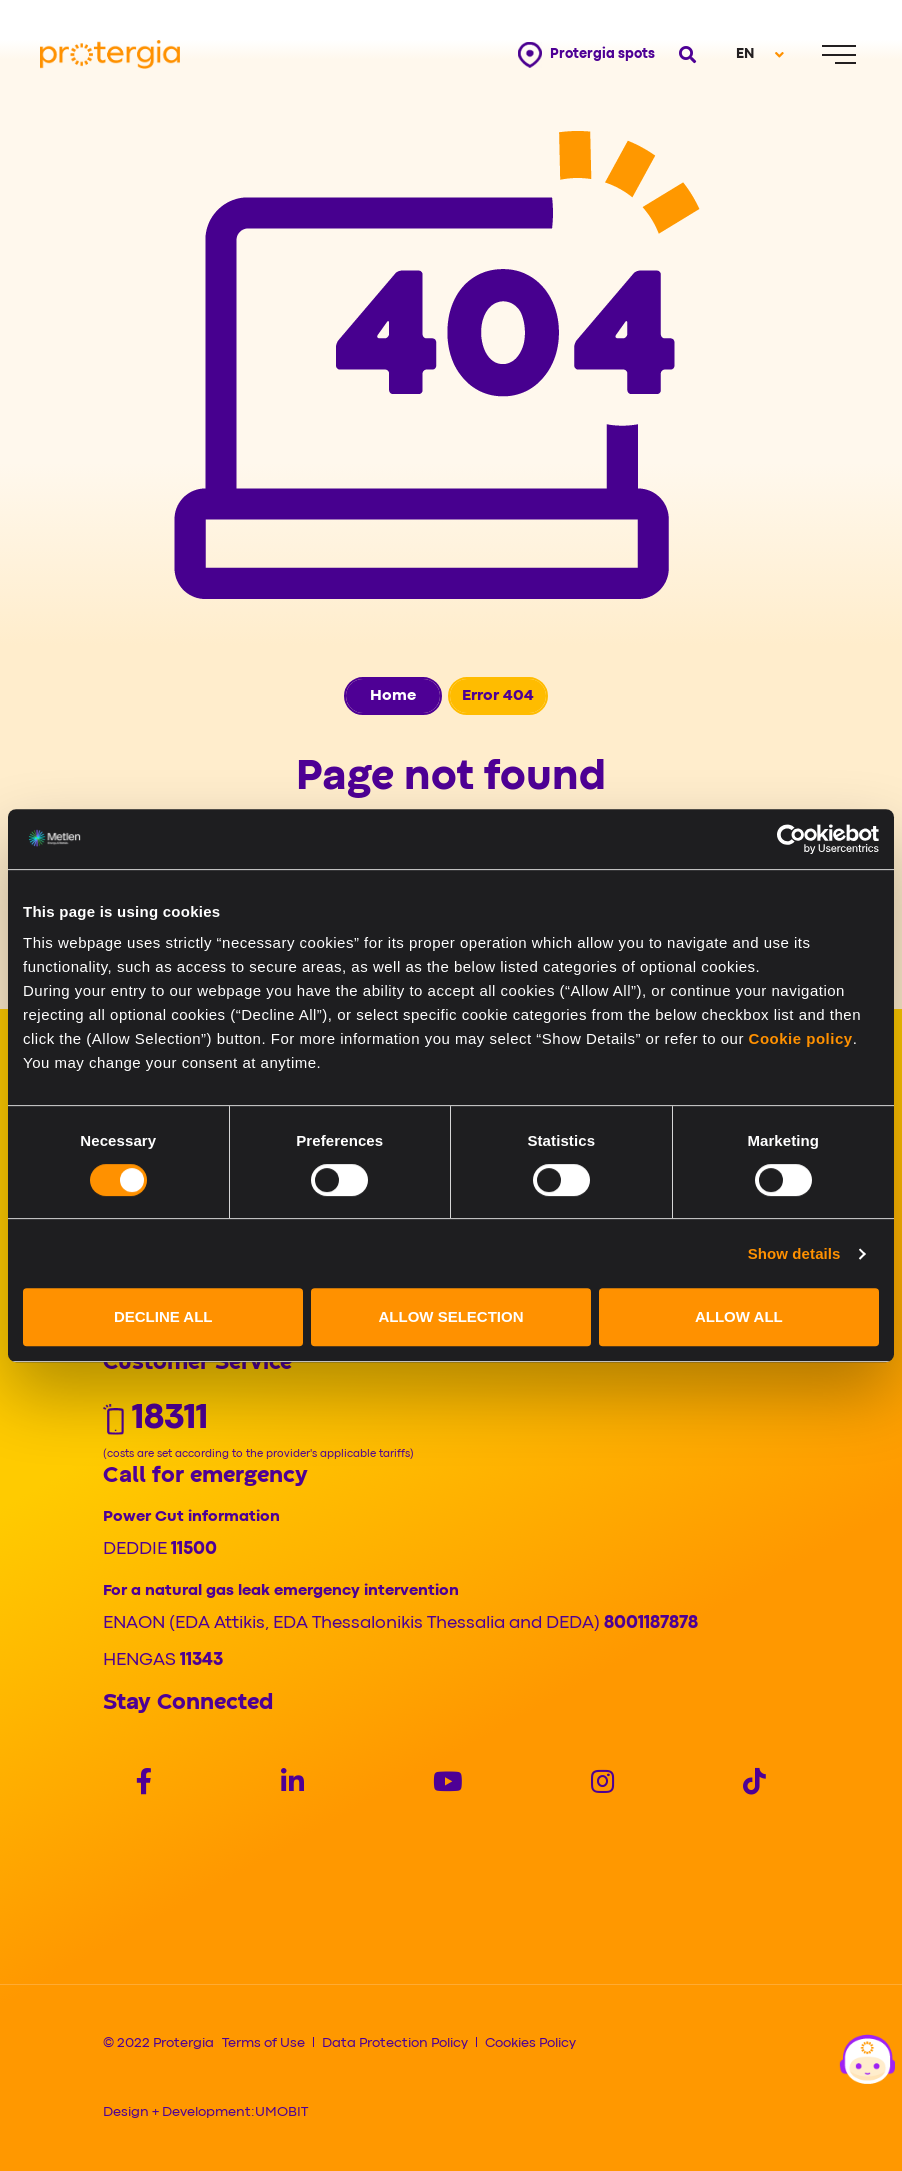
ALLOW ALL (739, 1316)
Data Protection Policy (395, 2043)
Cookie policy (801, 1038)
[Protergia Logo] (110, 54)
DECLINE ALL (163, 1316)
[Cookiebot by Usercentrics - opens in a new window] (791, 839)
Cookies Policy (530, 2043)
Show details (794, 1253)
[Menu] (839, 54)
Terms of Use (263, 2043)
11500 (194, 1549)
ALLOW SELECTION (451, 1316)
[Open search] (687, 54)
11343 (201, 1660)
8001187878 (651, 1623)
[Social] (144, 1784)
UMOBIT (281, 2112)
